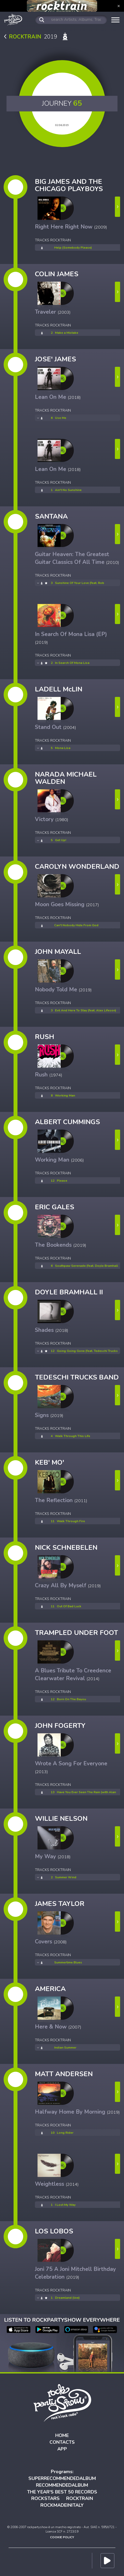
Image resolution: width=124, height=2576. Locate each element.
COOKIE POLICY (62, 2537)
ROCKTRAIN (79, 2498)
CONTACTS (62, 2442)
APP (62, 2449)
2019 (37, 36)
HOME (62, 2435)
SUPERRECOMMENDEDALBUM (62, 2478)
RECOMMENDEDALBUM (62, 2485)
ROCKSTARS (45, 2498)
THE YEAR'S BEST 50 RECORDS (62, 2492)
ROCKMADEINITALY (62, 2505)
